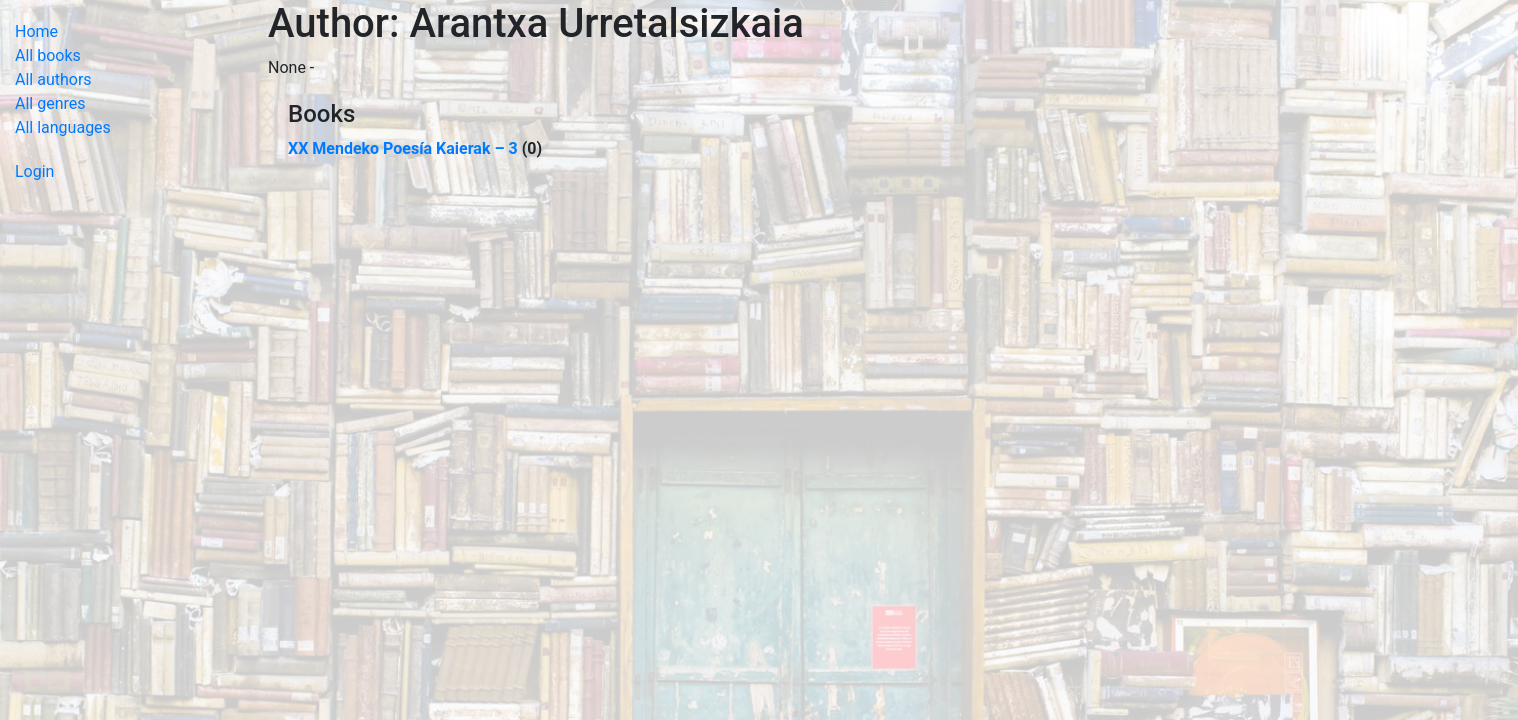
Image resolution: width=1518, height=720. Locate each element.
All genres (50, 103)
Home (36, 31)
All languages (63, 127)
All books (48, 55)
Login (34, 171)
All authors (53, 79)
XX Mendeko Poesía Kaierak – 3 (403, 148)
